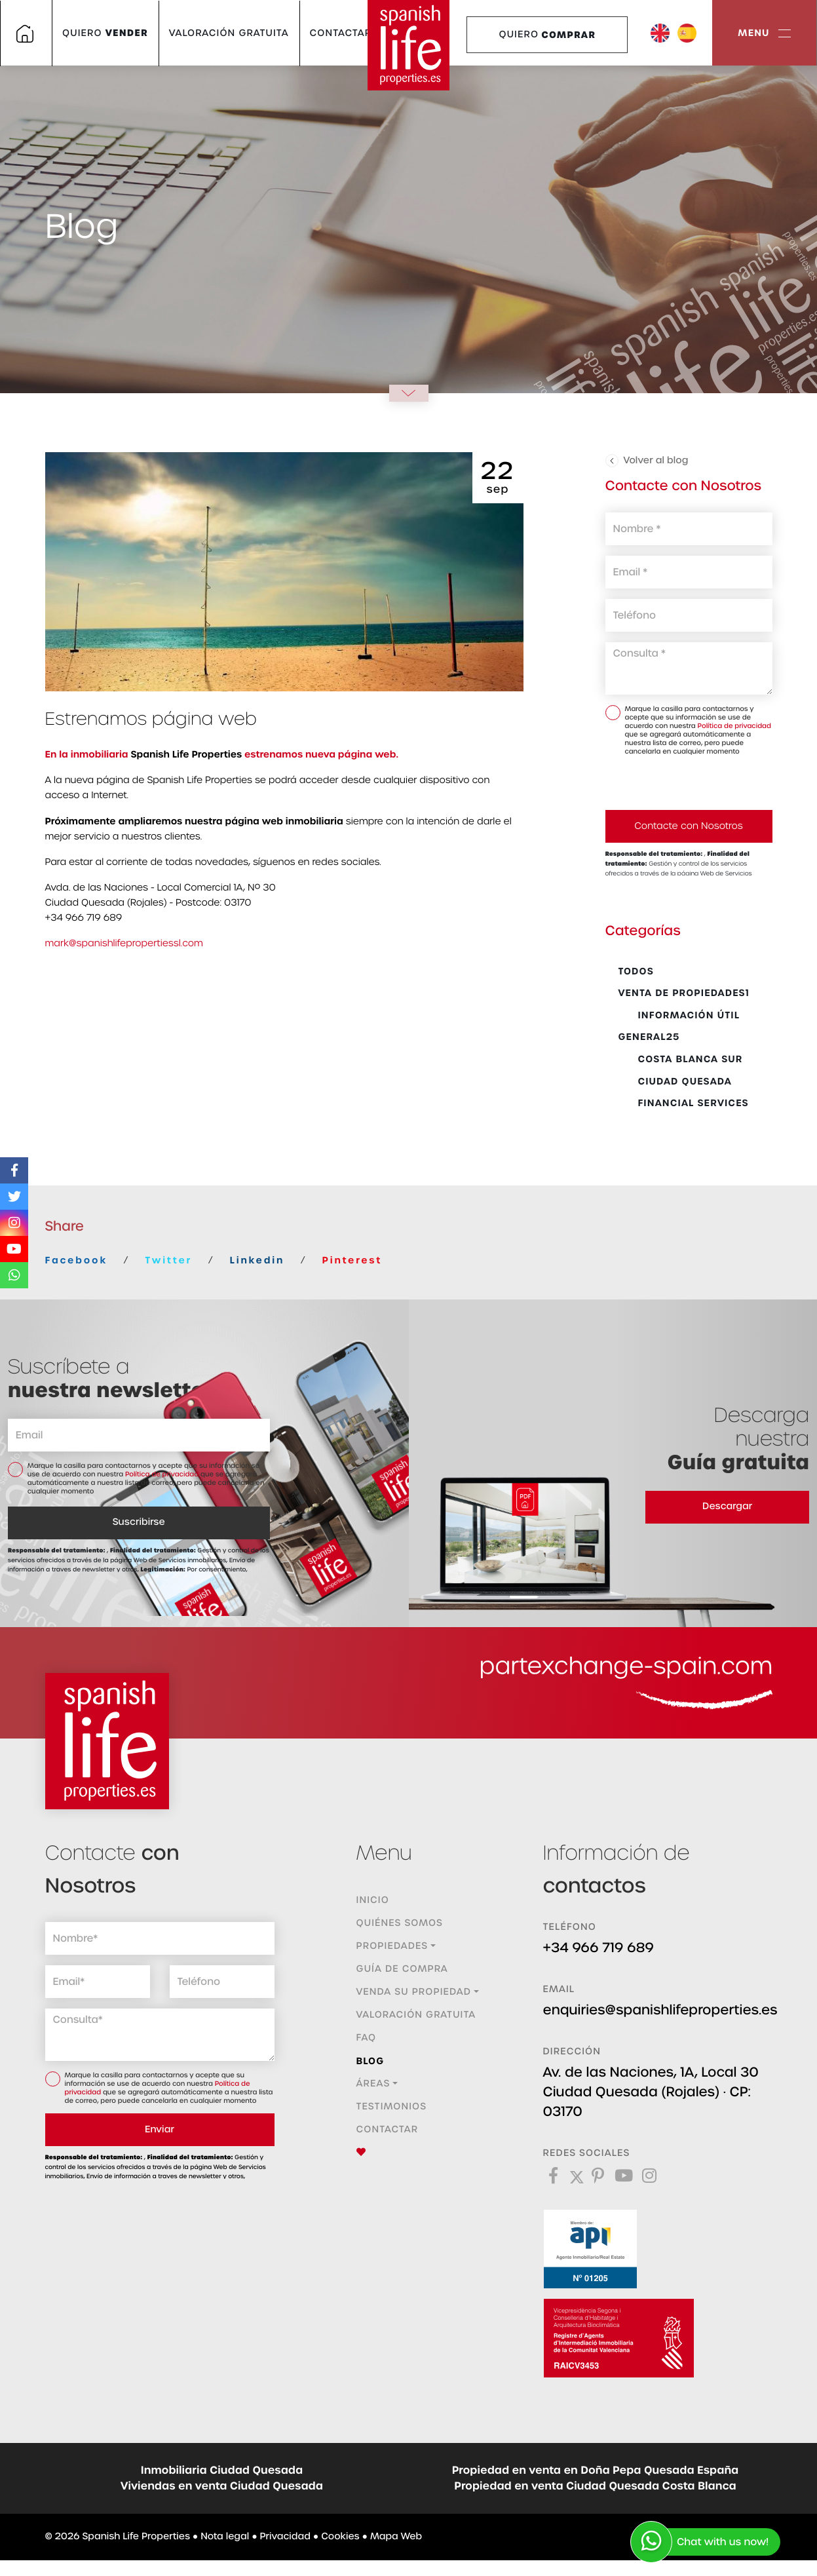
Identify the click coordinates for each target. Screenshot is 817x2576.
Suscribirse (139, 1522)
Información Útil (679, 1015)
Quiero (105, 33)
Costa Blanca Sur (680, 1059)
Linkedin (257, 1260)
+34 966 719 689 (599, 1948)
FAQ (366, 2038)
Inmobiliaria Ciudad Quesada (222, 2470)
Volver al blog (647, 461)
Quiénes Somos (399, 1923)
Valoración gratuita (229, 33)
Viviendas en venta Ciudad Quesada (222, 2486)
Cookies (340, 2537)
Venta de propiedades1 (684, 992)
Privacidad (285, 2537)
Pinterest (352, 1260)
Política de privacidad (734, 726)
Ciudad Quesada (675, 1081)
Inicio (372, 1900)
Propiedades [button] (392, 1946)
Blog (370, 2060)
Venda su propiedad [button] (414, 1992)
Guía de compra (402, 1969)
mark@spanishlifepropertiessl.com (124, 944)
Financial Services (683, 1102)
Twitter (168, 1260)
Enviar (159, 2130)
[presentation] (675, 782)
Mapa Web (396, 2537)
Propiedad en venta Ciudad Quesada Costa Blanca (595, 2486)
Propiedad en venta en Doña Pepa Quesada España (595, 2470)
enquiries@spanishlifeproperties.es (660, 2010)
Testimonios (391, 2107)
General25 (649, 1036)
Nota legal (224, 2537)
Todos (636, 971)
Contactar (341, 33)
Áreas (373, 2084)
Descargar (727, 1506)
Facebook (76, 1260)
